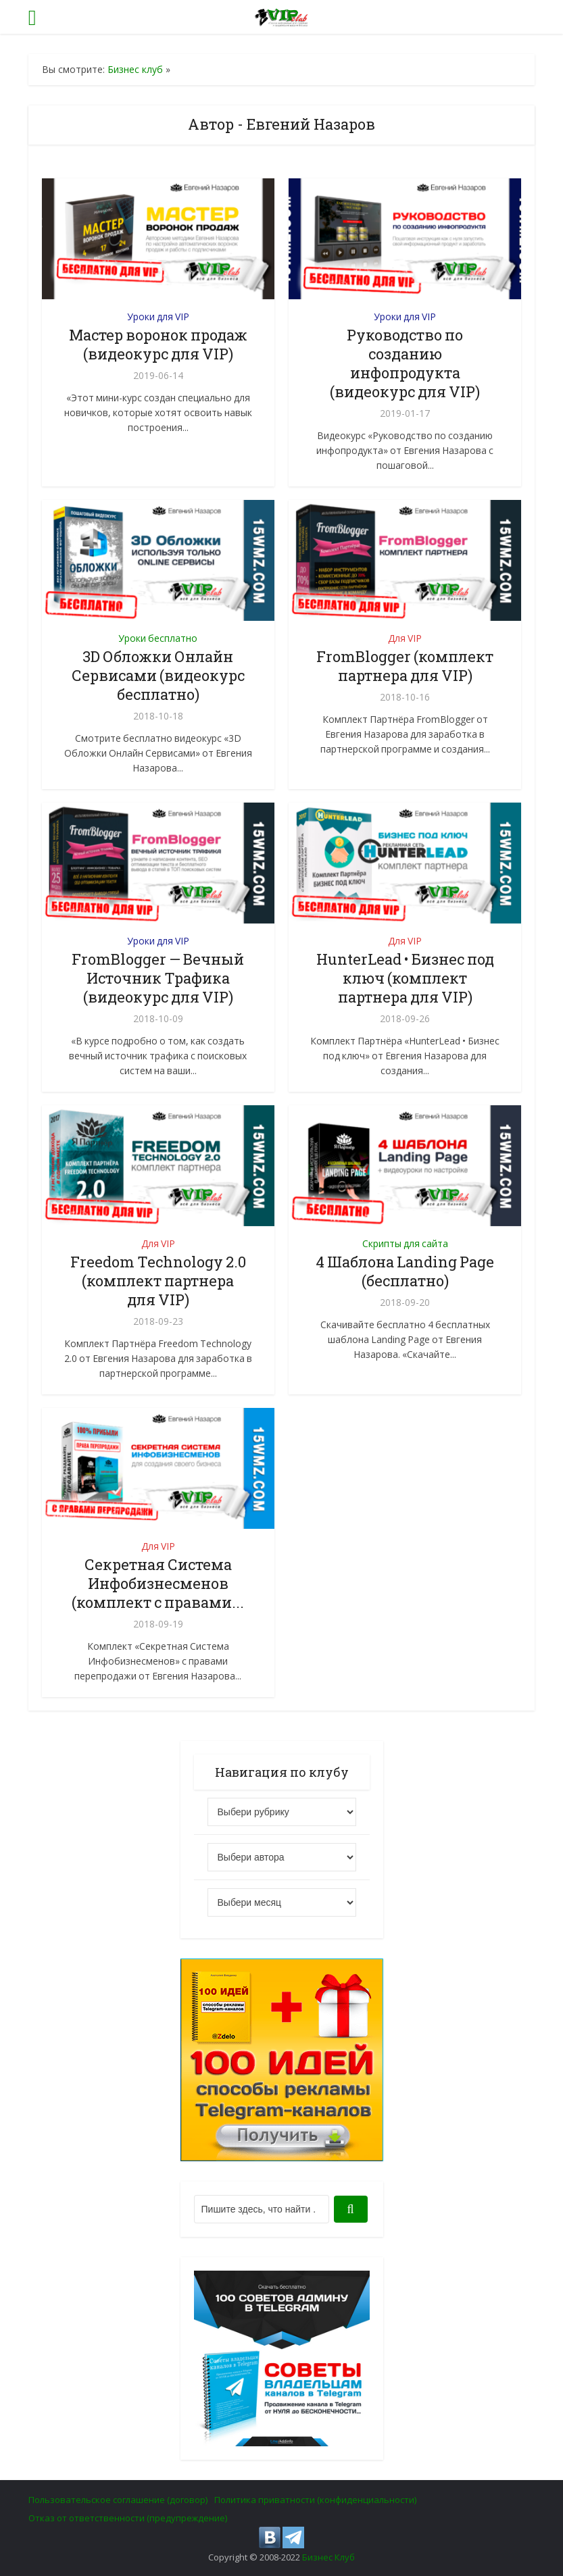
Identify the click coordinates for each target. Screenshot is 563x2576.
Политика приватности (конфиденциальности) (315, 2500)
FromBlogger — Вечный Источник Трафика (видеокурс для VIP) (158, 978)
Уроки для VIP (158, 316)
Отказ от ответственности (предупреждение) (127, 2518)
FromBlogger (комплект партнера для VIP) (404, 666)
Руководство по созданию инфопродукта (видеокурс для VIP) (405, 363)
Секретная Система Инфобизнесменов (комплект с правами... (158, 1583)
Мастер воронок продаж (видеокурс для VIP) (158, 344)
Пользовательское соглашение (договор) (117, 2500)
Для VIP (405, 638)
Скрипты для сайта (405, 1243)
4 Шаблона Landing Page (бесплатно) (405, 1271)
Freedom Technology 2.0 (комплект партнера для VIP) (158, 1280)
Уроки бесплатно (157, 638)
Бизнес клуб (135, 69)
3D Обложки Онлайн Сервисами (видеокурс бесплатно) (158, 675)
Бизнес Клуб (328, 2557)
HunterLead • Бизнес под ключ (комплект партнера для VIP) (405, 978)
